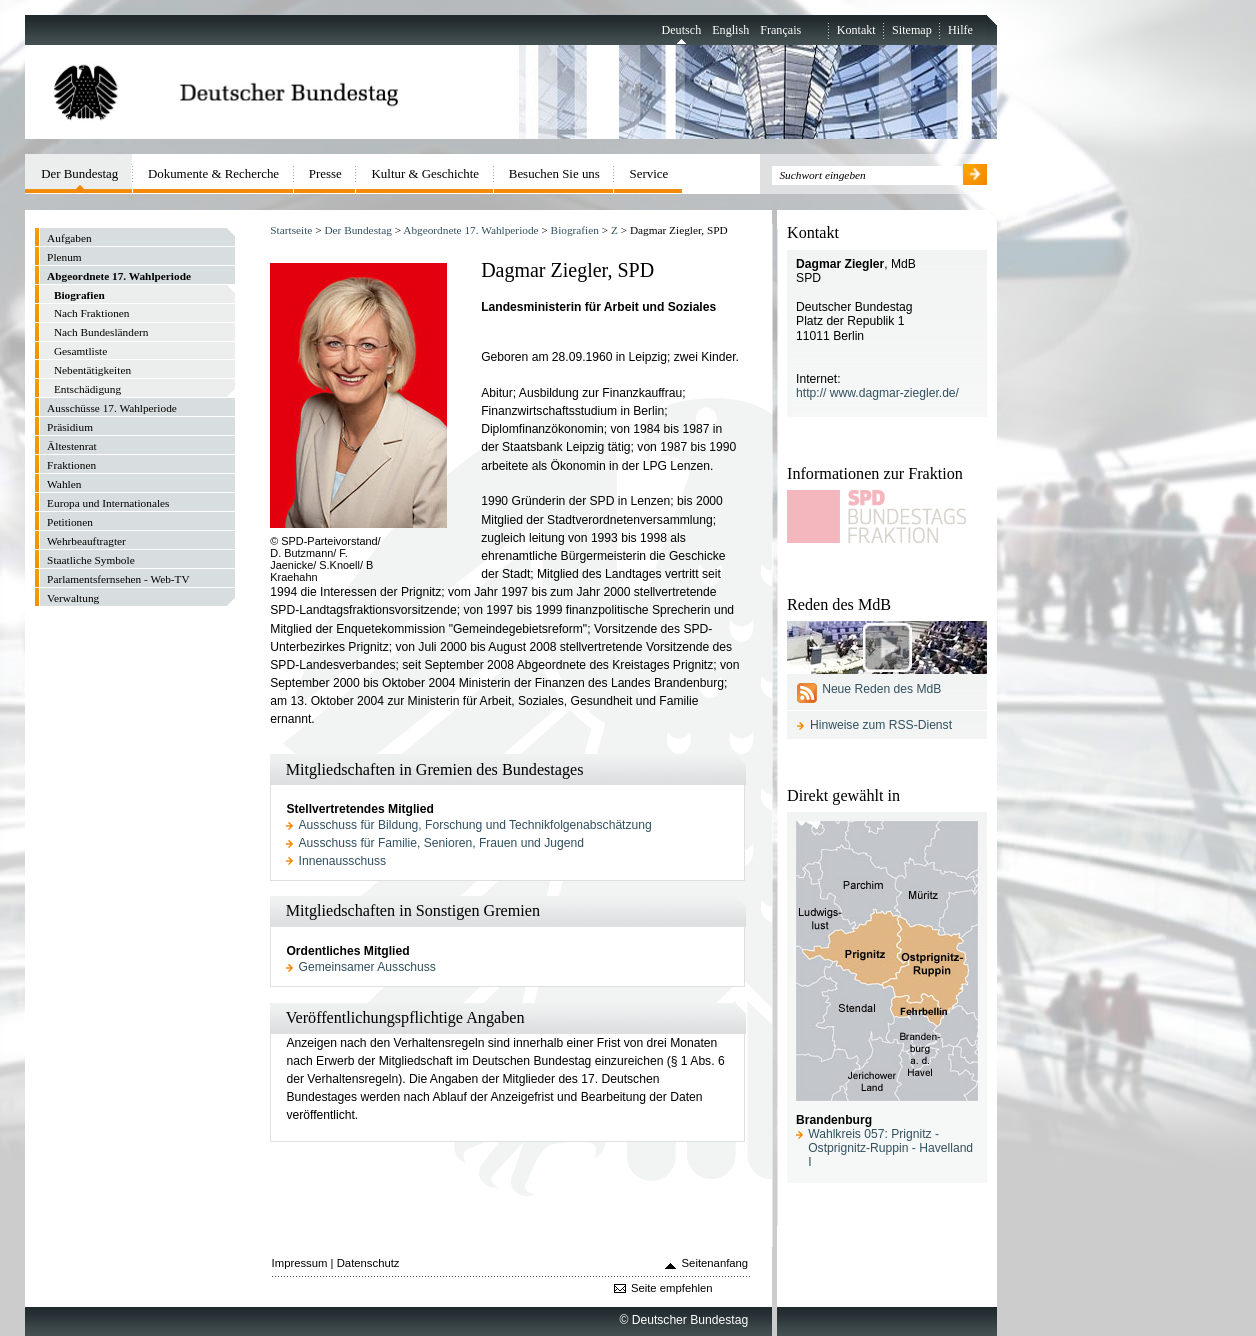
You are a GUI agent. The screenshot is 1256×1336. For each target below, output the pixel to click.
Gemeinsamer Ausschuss (367, 967)
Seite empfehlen (672, 1288)
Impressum (300, 1263)
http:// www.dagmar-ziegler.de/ (877, 393)
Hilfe (960, 30)
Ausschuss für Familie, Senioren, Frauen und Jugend (441, 843)
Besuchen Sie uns (554, 173)
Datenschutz (368, 1263)
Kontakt (856, 30)
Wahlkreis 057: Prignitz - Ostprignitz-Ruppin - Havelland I (890, 1148)
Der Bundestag (357, 230)
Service (649, 173)
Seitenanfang (715, 1263)
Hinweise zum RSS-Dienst (881, 725)
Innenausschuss (343, 861)
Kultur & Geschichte (426, 173)
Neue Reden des (881, 689)
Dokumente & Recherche (213, 173)
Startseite (291, 230)
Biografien (575, 230)
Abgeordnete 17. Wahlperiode (470, 230)
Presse (325, 173)
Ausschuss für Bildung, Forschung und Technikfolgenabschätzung (475, 825)
